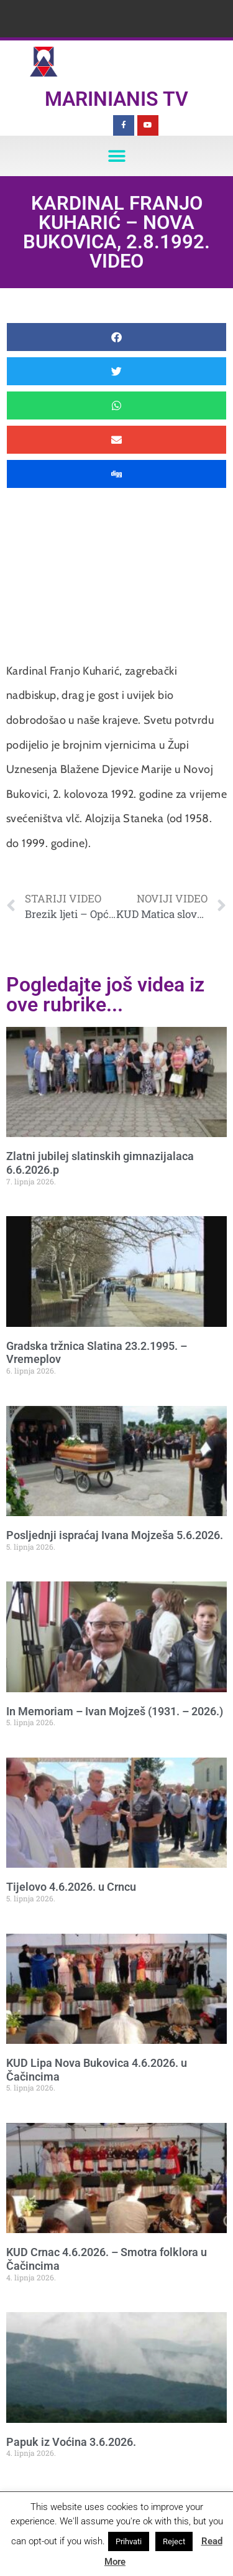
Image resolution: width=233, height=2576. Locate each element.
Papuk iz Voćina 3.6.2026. (71, 2441)
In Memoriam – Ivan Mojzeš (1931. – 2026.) (114, 1711)
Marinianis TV (116, 99)
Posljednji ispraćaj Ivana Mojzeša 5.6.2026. (114, 1535)
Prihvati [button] (129, 2541)
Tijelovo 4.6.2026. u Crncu (71, 1886)
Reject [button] (174, 2541)
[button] (116, 156)
